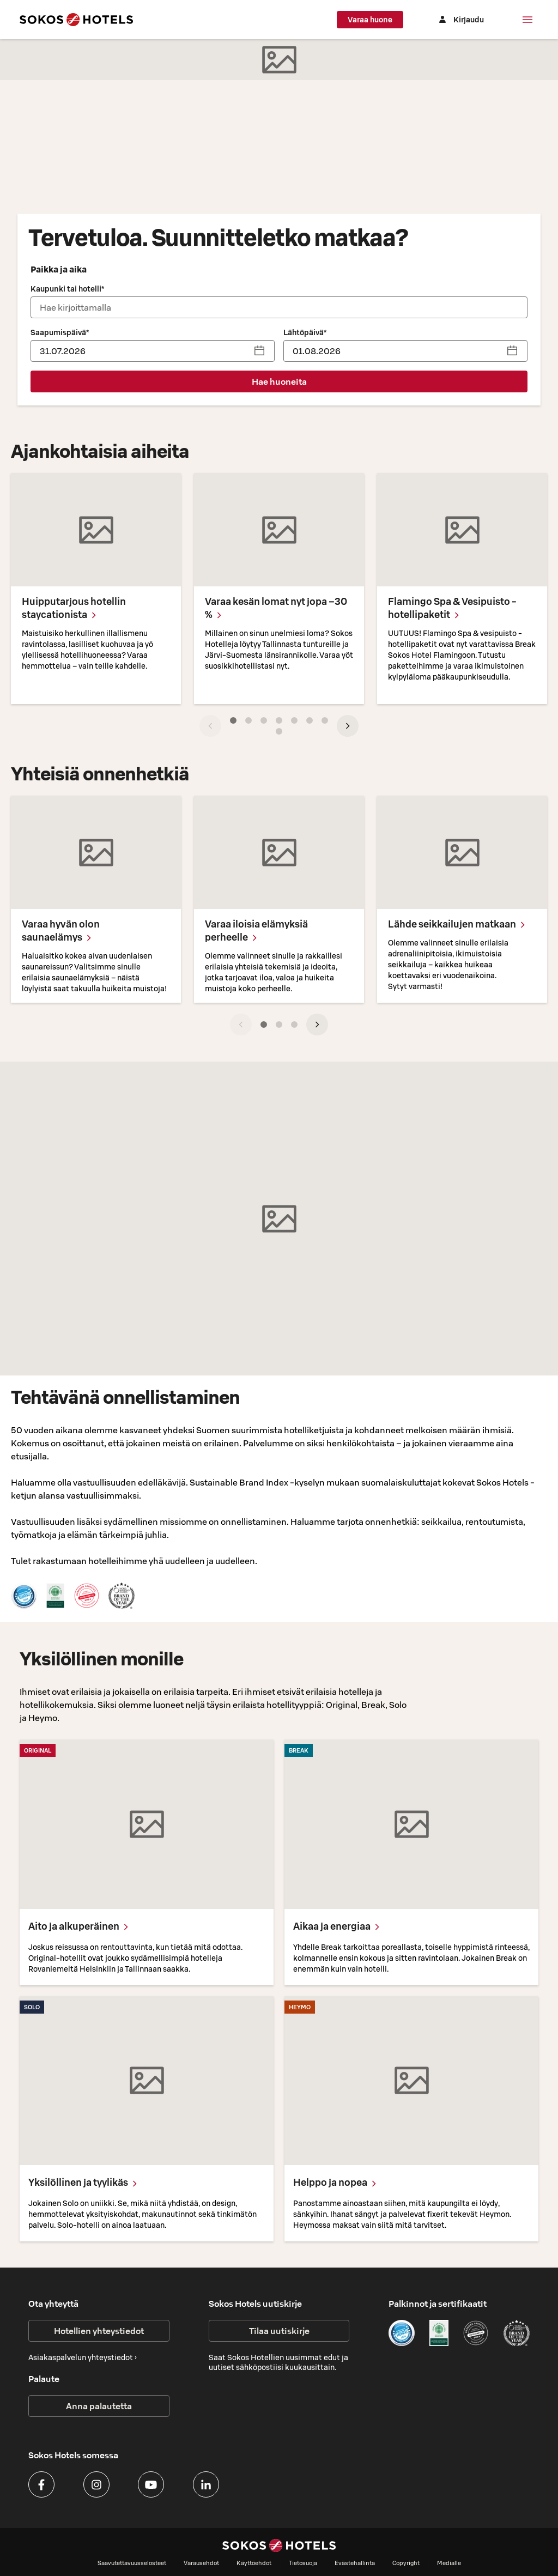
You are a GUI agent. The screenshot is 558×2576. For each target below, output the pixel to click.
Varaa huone (381, 20)
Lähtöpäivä (304, 332)
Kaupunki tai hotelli (67, 289)
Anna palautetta (99, 2406)
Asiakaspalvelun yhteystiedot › (82, 2357)
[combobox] (279, 307)
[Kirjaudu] (465, 20)
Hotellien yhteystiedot (99, 2330)
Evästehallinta (355, 2563)
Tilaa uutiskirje (279, 2330)
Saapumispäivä (60, 332)
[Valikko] (527, 20)
